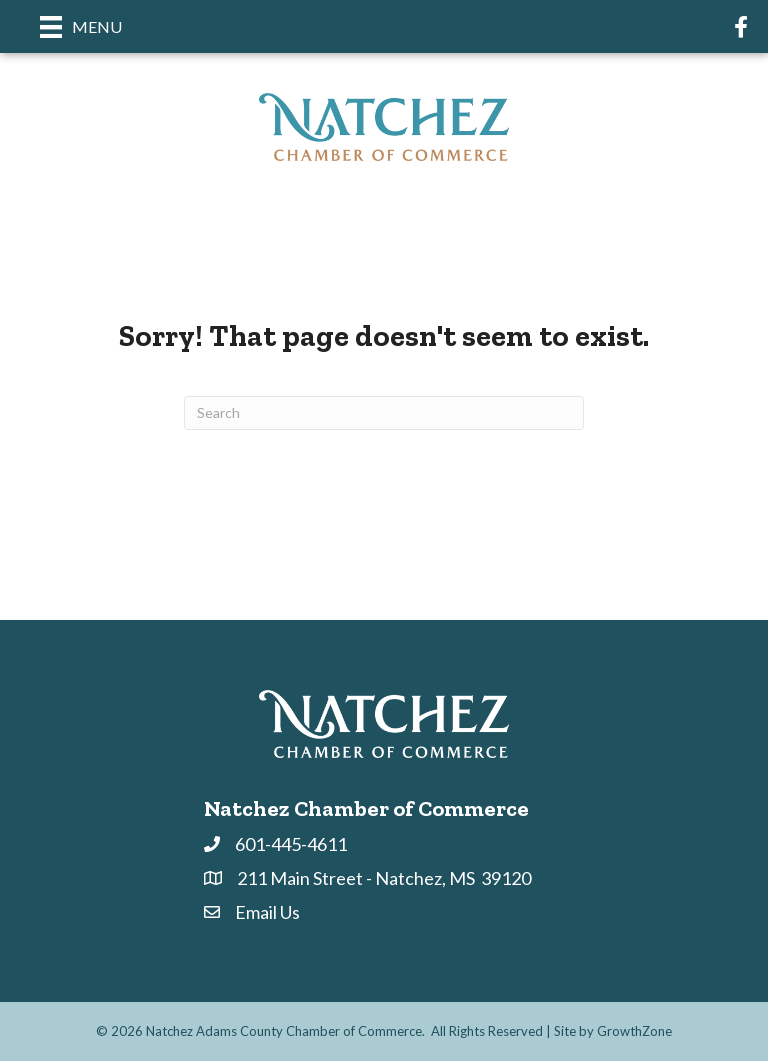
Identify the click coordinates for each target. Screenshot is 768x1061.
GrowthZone (634, 1031)
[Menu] (81, 26)
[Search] (384, 413)
